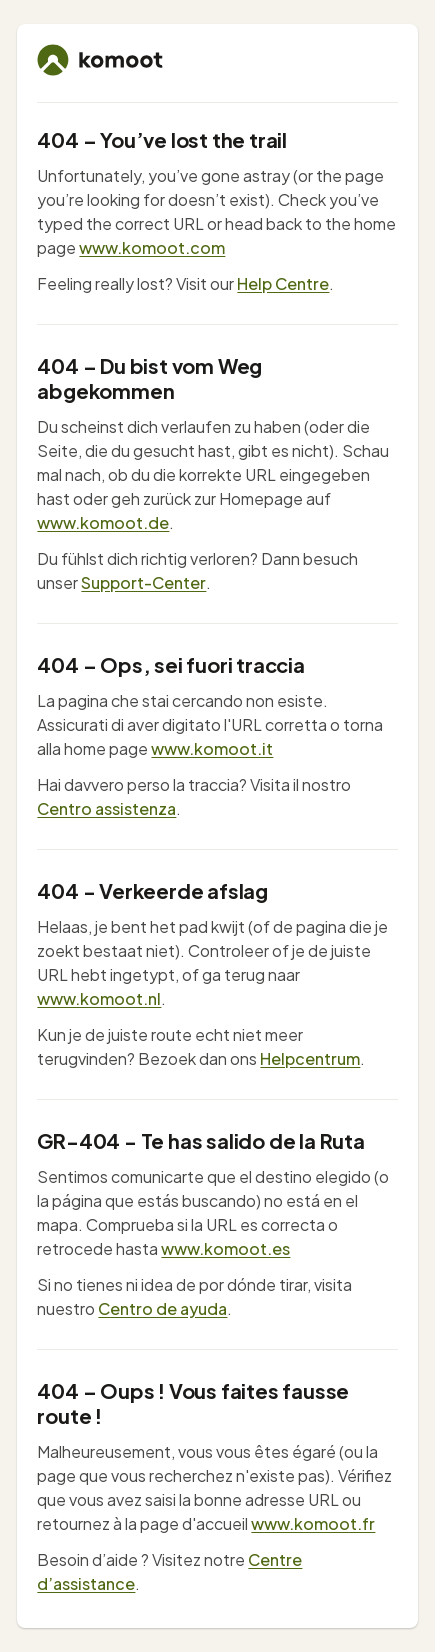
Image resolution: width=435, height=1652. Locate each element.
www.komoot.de (103, 522)
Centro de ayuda (162, 1308)
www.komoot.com (152, 247)
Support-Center (143, 582)
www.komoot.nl (99, 998)
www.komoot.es (225, 1248)
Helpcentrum (310, 1058)
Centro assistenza (106, 808)
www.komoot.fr (313, 1523)
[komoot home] (100, 60)
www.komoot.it (212, 748)
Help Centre (283, 283)
